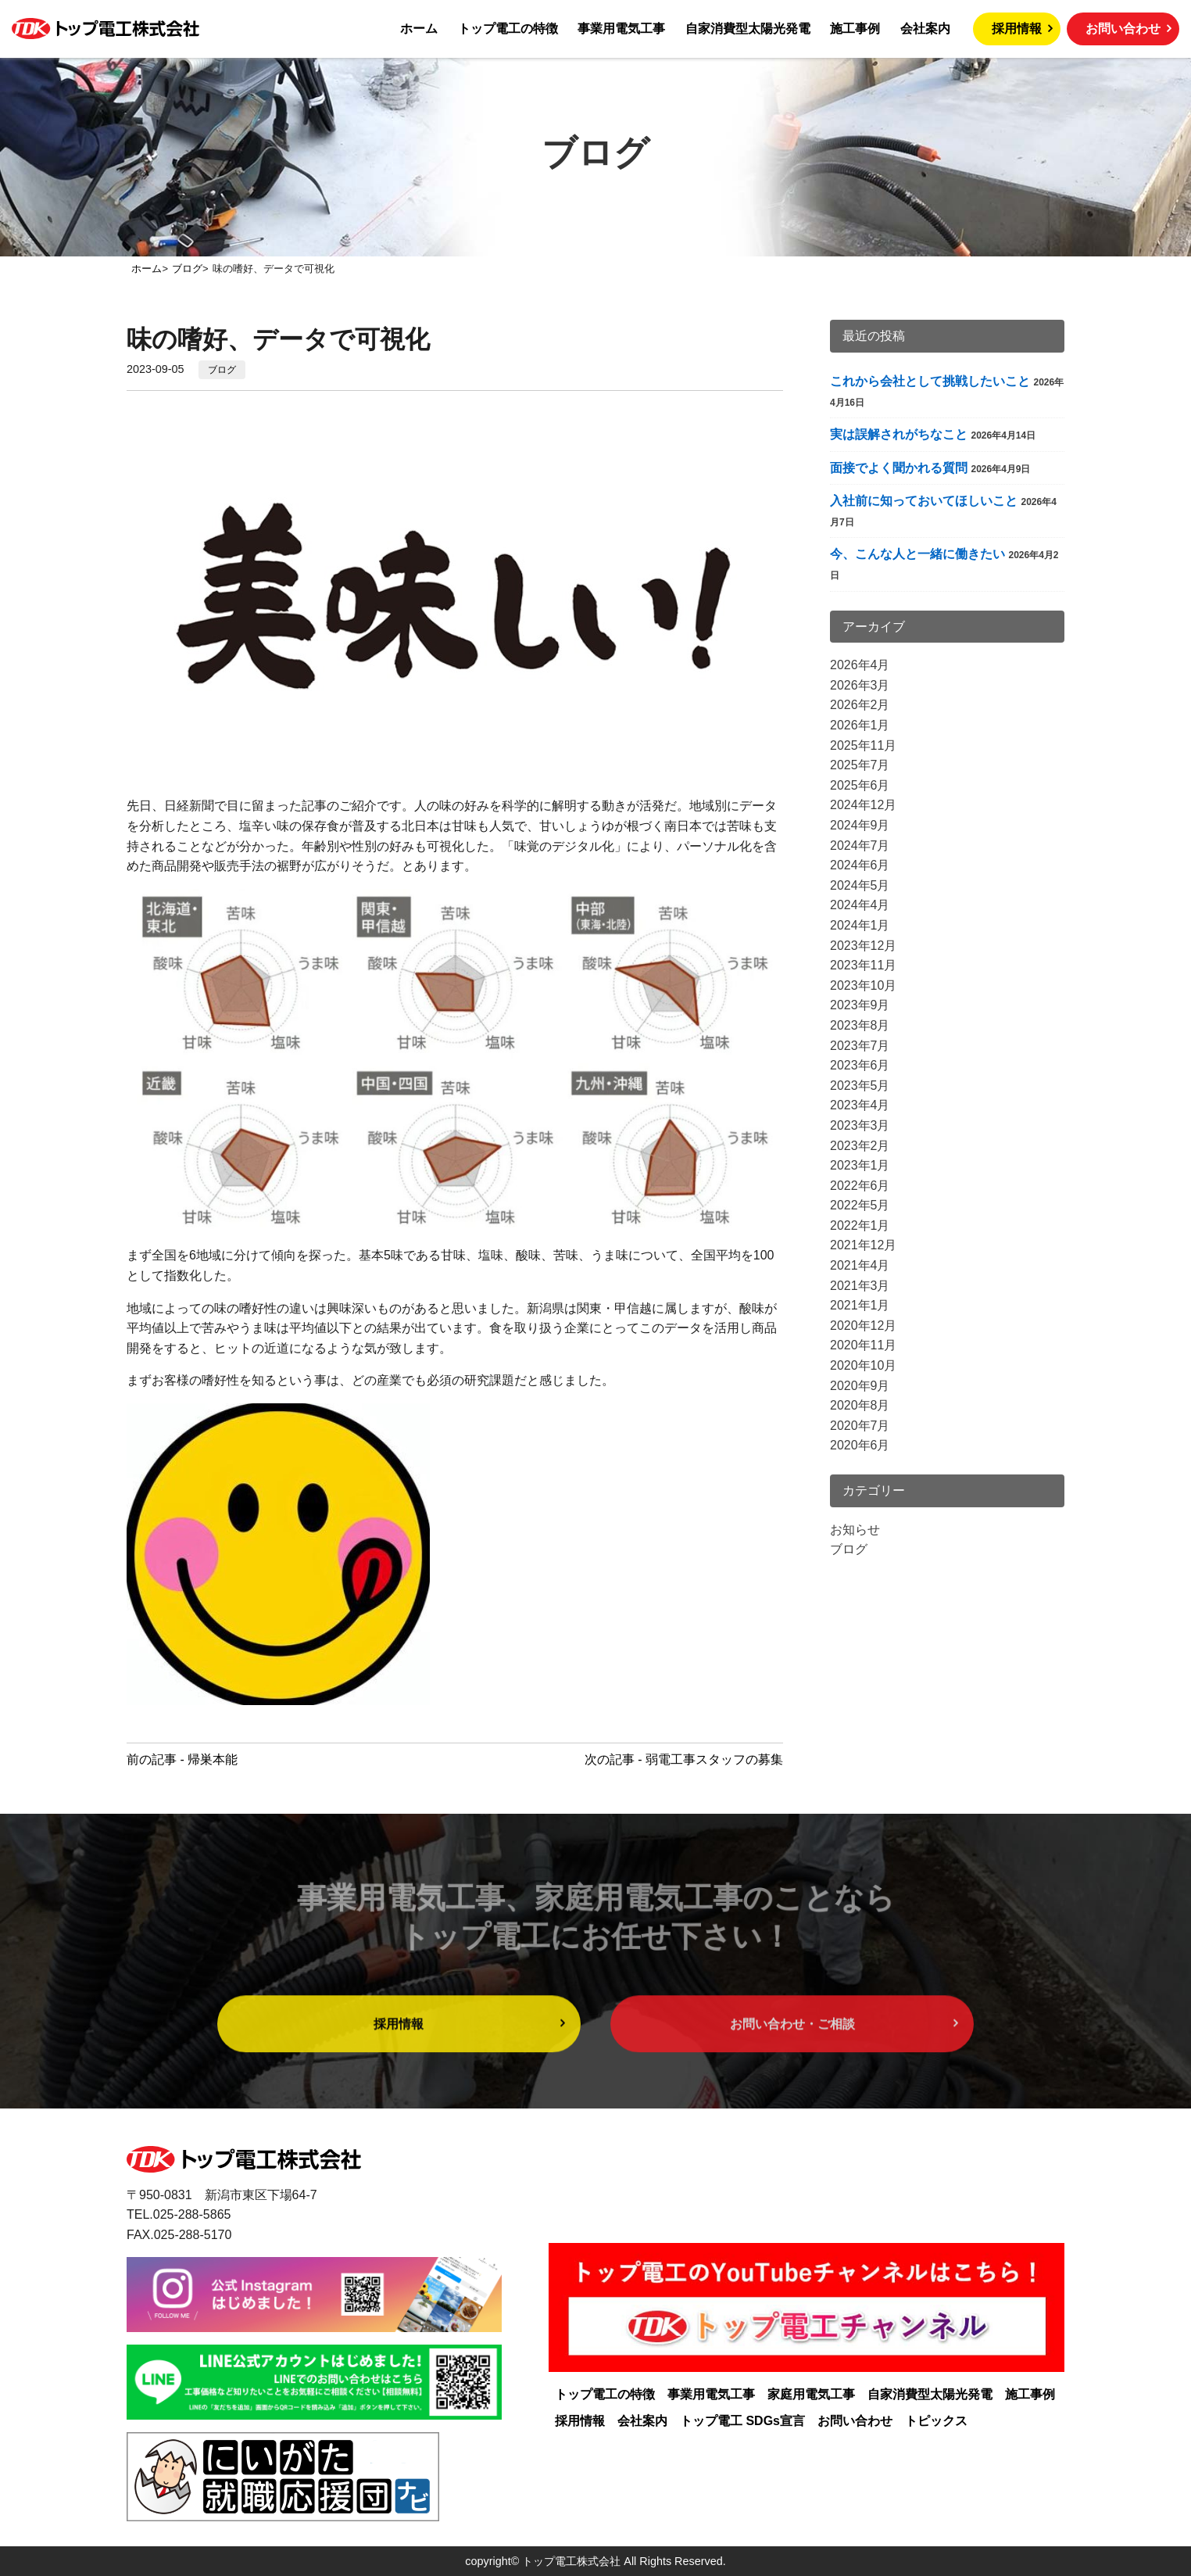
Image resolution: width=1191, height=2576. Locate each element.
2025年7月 (860, 765)
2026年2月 (860, 704)
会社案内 (925, 28)
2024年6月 (860, 865)
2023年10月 (863, 985)
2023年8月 (860, 1025)
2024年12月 (863, 804)
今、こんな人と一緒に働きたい (917, 554)
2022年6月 (860, 1185)
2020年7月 (860, 1425)
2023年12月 (863, 945)
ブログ (222, 369)
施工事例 (855, 28)
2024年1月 (860, 925)
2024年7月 (860, 845)
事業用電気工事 (621, 28)
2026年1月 (860, 725)
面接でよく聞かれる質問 (898, 468)
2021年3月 (860, 1285)
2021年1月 (860, 1305)
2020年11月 (863, 1345)
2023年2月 (860, 1145)
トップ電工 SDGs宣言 (742, 2420)
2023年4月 (860, 1105)
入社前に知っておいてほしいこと (924, 500)
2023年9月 (860, 1005)
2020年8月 (860, 1405)
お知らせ (855, 1529)
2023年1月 (860, 1165)
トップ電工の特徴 (508, 28)
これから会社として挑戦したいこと (930, 381)
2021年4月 (860, 1265)
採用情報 (1017, 28)
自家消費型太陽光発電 (747, 28)
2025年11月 (863, 745)
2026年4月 (860, 665)
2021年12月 (863, 1245)
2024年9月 (860, 825)
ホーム (419, 28)
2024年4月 (860, 905)
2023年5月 (860, 1085)
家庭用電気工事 (811, 2394)
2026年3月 (860, 685)
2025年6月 (860, 785)
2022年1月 (860, 1225)
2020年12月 (863, 1325)
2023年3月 (860, 1125)
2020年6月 (860, 1445)
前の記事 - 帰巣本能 (182, 1759)
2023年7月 (860, 1045)
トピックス (936, 2420)
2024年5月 (860, 885)
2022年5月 (860, 1205)
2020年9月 (860, 1385)
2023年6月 (860, 1065)
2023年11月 (863, 965)
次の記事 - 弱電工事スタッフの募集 (684, 1759)
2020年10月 (863, 1365)
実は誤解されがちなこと (898, 434)
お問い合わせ (1123, 28)
